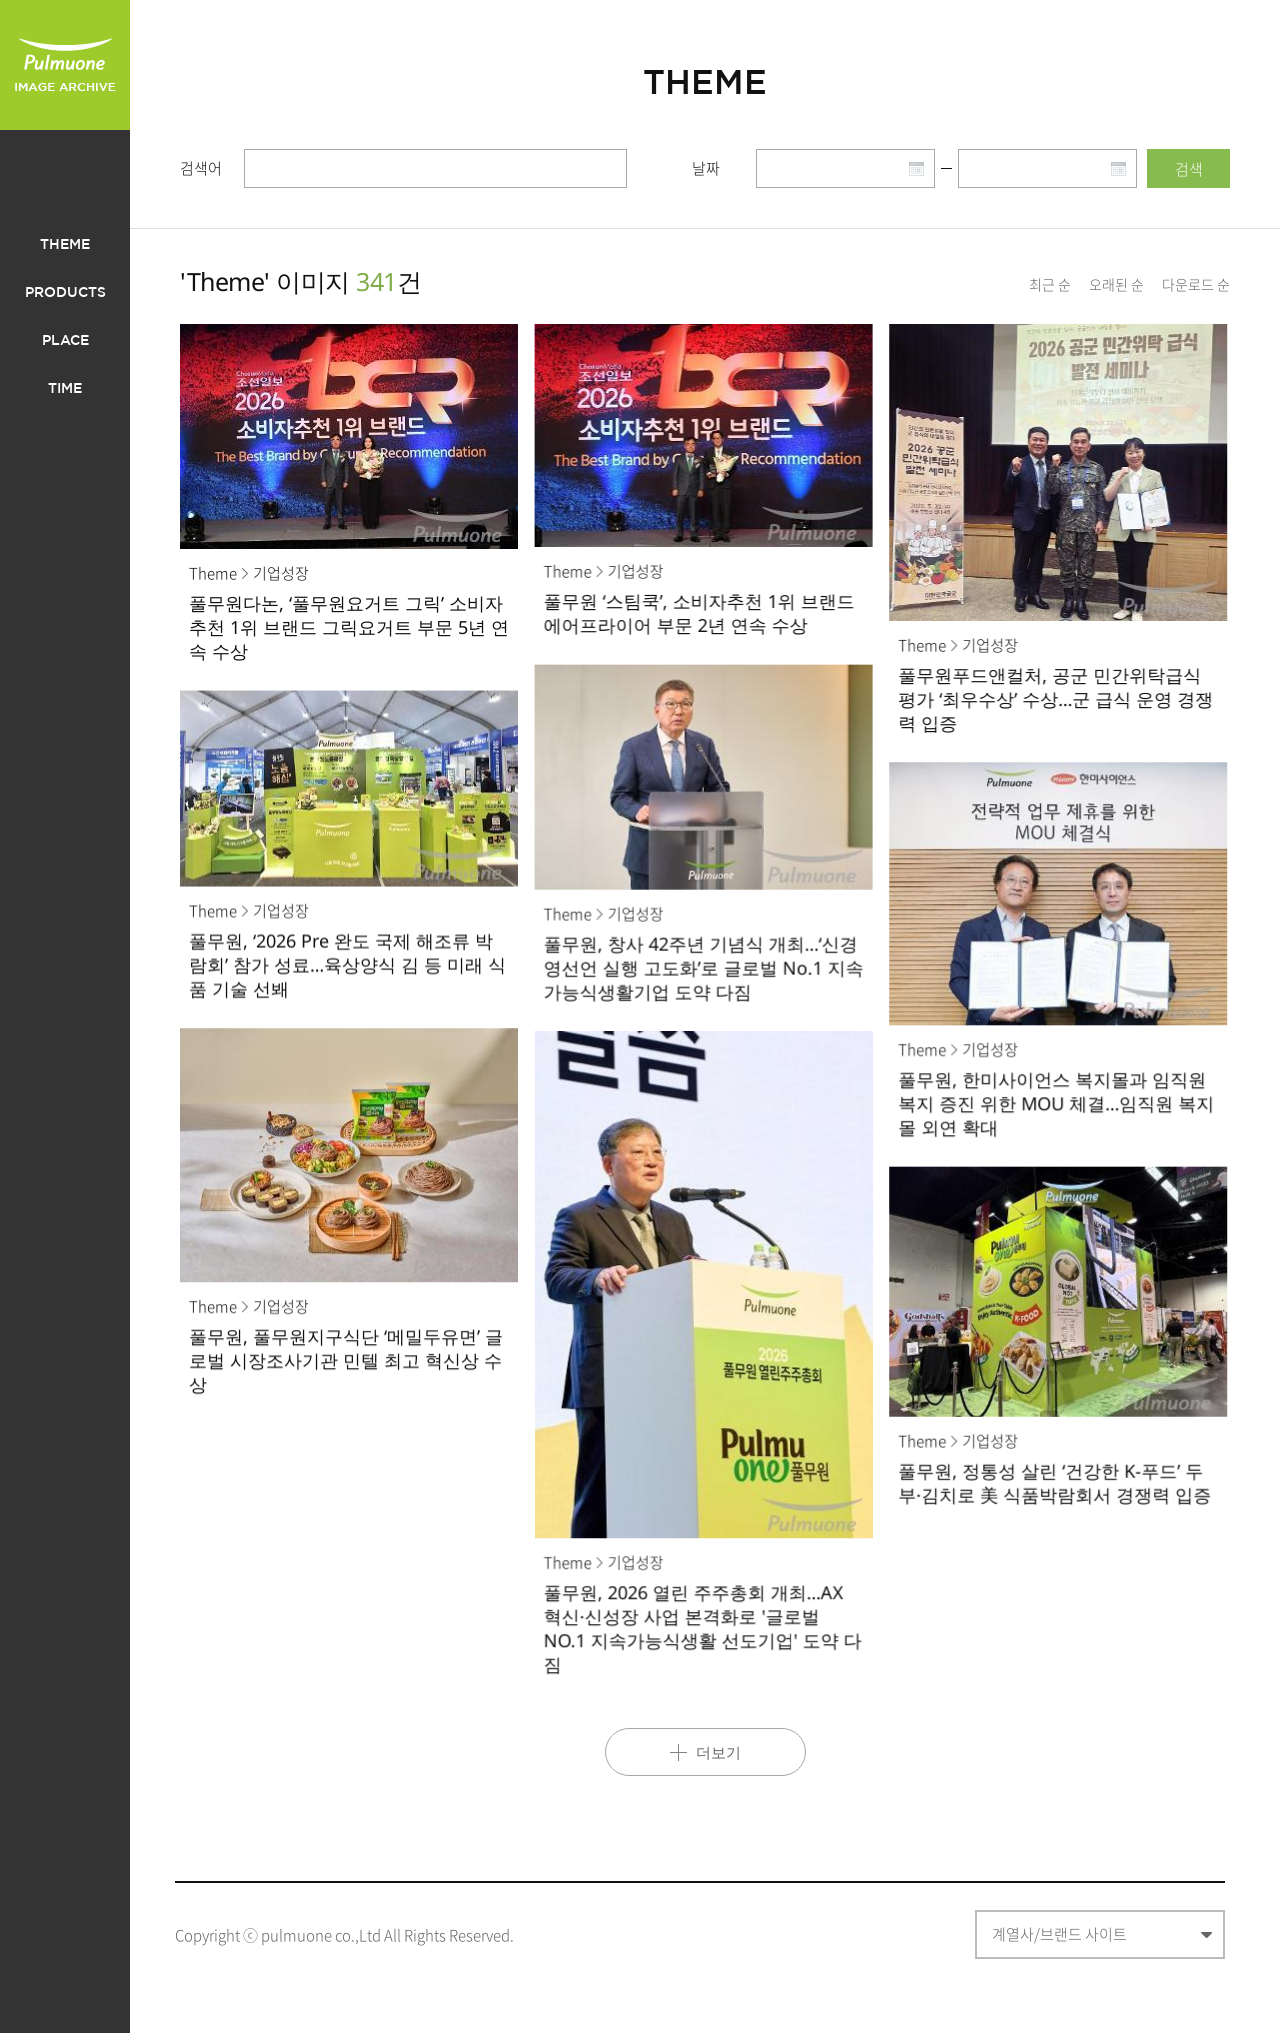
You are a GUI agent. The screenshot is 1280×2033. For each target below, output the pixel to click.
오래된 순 (1116, 284)
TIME (65, 389)
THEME (65, 245)
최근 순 (1050, 284)
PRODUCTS (65, 293)
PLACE (65, 341)
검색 (1189, 169)
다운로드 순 (1196, 284)
